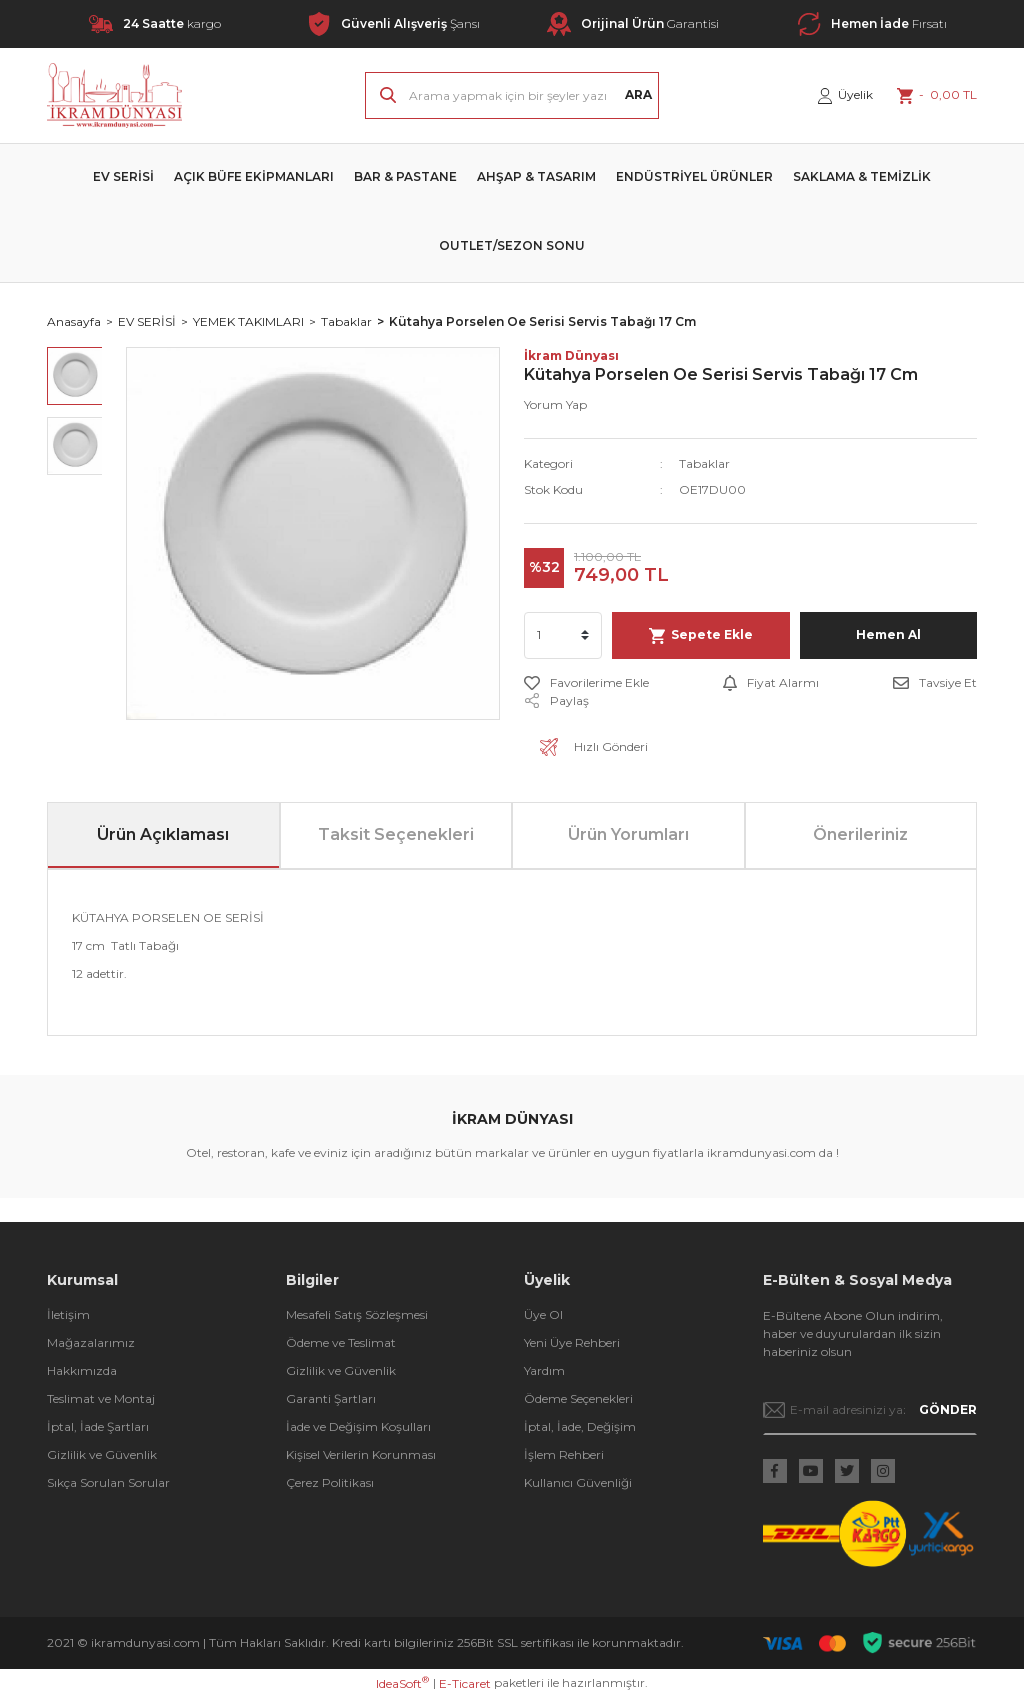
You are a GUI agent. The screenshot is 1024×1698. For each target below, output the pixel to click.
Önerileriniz (860, 834)
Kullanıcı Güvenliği (578, 1482)
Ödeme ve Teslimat (341, 1342)
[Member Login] (845, 95)
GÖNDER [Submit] (948, 1409)
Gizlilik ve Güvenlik (102, 1454)
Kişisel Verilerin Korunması (361, 1454)
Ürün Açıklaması (163, 834)
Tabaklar (704, 463)
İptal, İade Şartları (98, 1426)
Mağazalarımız (91, 1342)
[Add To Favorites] (586, 683)
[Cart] (937, 95)
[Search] (512, 95)
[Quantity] (563, 635)
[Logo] (114, 95)
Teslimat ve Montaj (101, 1398)
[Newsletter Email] (870, 1410)
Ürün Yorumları (628, 834)
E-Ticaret (465, 1683)
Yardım (544, 1370)
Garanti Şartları (331, 1398)
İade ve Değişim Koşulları (358, 1426)
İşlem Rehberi (564, 1454)
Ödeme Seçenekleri (578, 1398)
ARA (638, 94)
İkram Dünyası (571, 355)
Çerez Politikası (330, 1482)
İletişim (68, 1314)
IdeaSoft (402, 1683)
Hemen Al (888, 634)
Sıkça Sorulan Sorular (108, 1482)
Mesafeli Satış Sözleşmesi (357, 1314)
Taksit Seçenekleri (396, 834)
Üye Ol (543, 1314)
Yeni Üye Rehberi (572, 1342)
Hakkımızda (82, 1370)
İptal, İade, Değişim (580, 1426)
